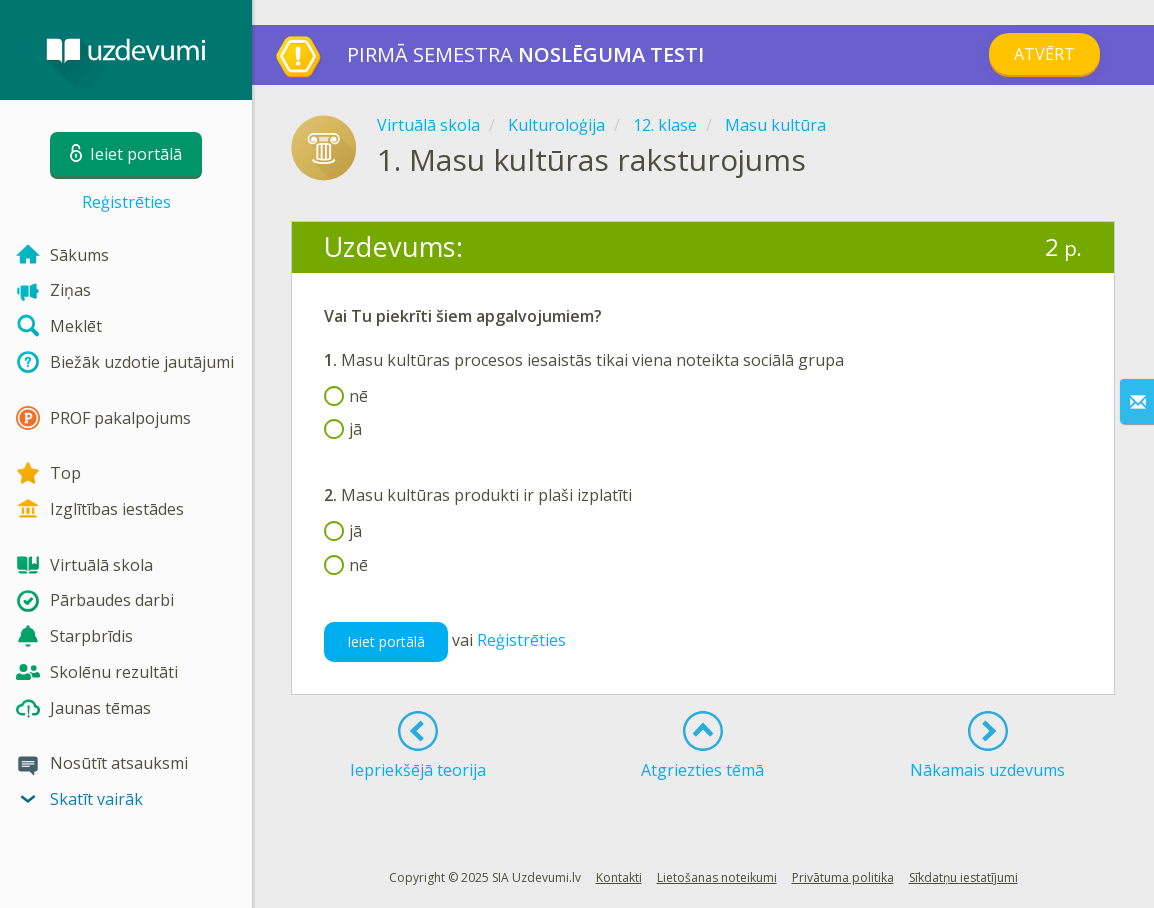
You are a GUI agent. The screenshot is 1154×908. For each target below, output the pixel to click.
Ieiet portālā (386, 641)
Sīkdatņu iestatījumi (963, 877)
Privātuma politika (843, 877)
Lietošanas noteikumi (717, 877)
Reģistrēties (126, 202)
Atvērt (1044, 54)
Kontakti (619, 877)
